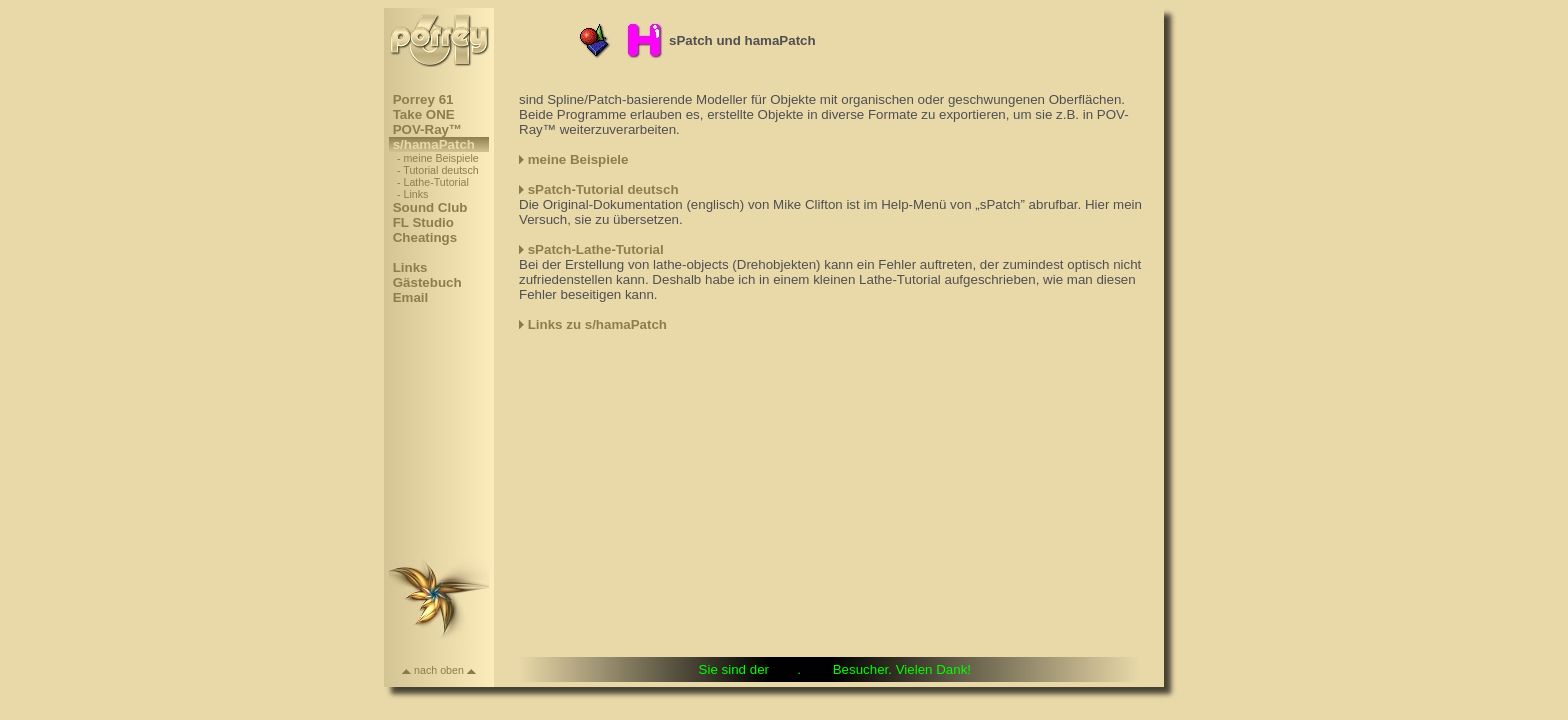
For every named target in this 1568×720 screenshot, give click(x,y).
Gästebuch (427, 282)
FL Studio (423, 222)
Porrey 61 (423, 99)
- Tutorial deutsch (438, 170)
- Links (412, 194)
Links (410, 267)
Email (410, 297)
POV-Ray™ (427, 129)
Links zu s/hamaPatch (597, 324)
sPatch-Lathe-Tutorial (596, 249)
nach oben (439, 670)
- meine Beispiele (438, 158)
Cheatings (425, 237)
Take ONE (423, 114)
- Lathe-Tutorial (433, 182)
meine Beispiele (578, 159)
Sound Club (430, 207)
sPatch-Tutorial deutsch (603, 189)
